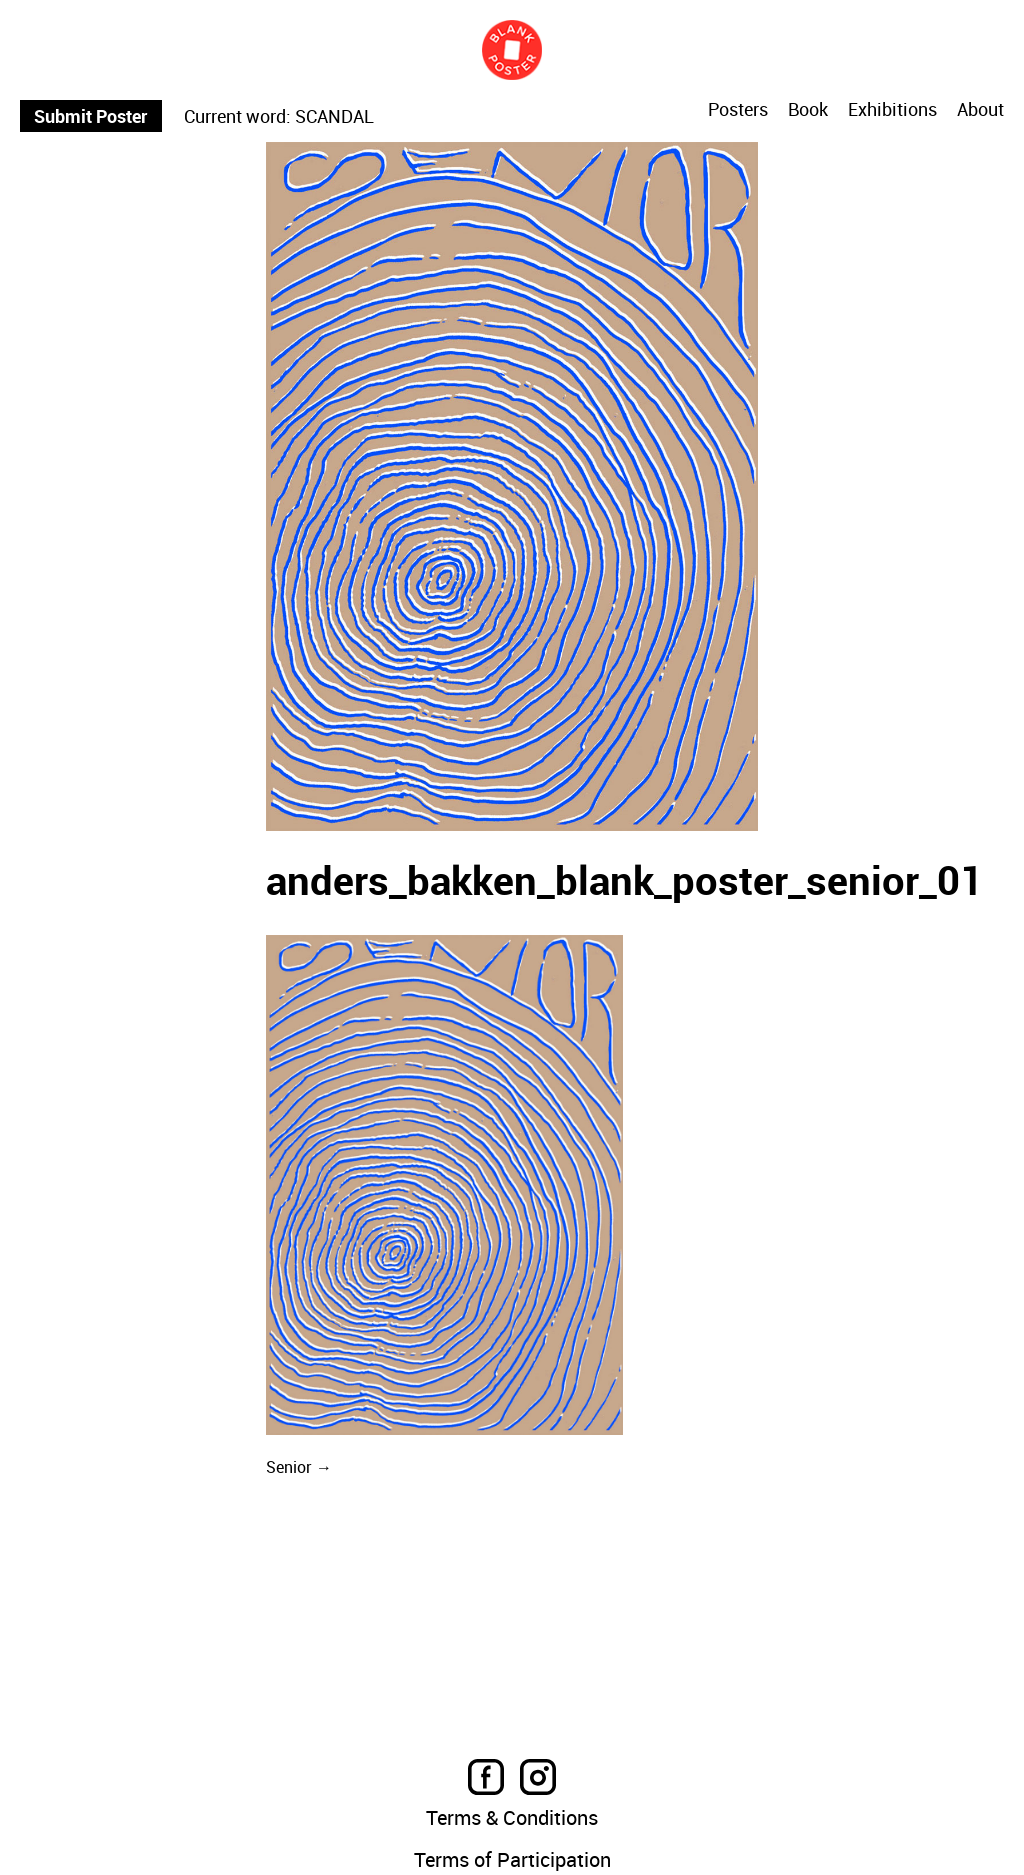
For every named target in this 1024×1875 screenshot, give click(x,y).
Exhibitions (892, 110)
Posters (738, 109)
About (980, 110)
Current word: (237, 116)
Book (808, 110)
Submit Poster (90, 116)
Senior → (299, 1467)
